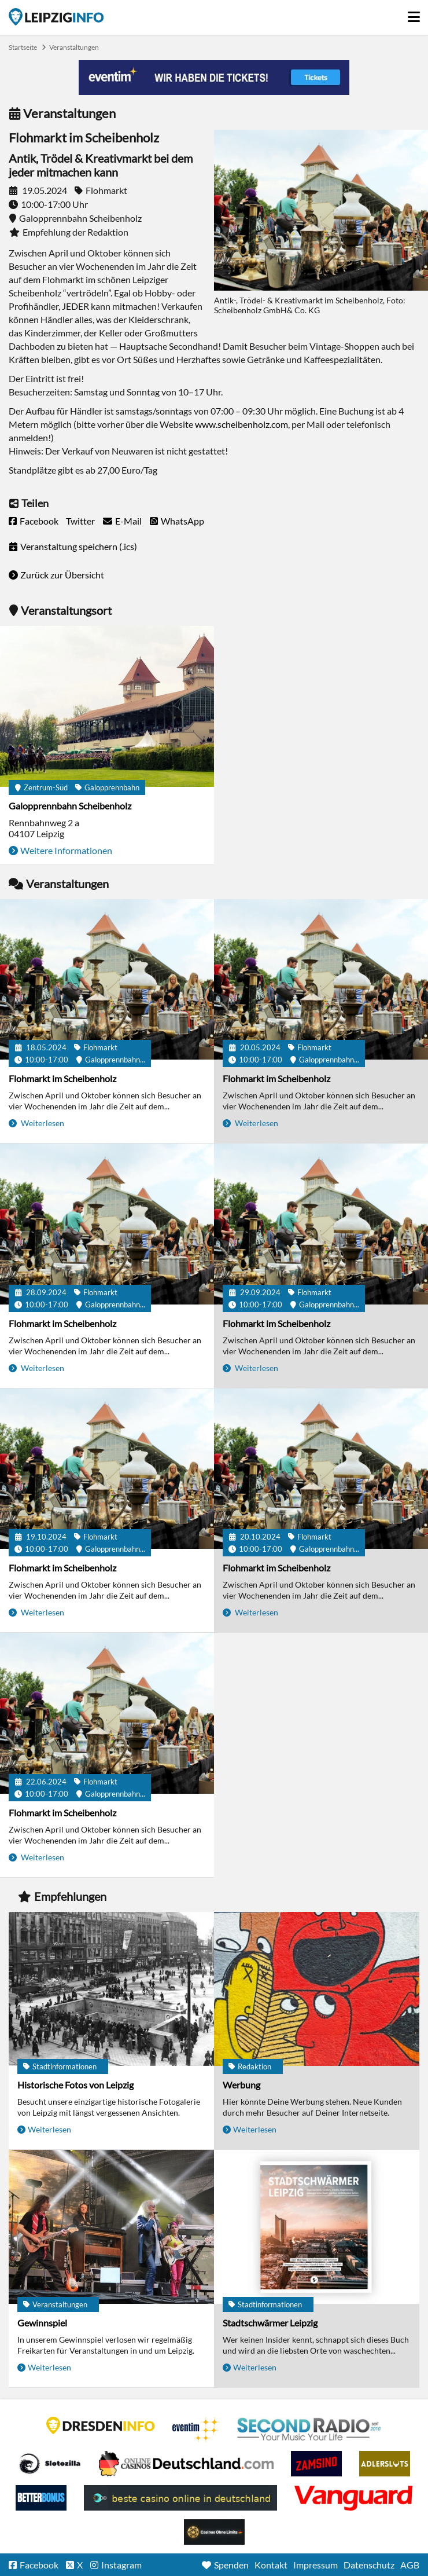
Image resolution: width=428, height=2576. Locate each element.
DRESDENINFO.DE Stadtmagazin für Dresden (100, 2425)
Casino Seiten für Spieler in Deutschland (50, 2463)
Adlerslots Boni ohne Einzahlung (384, 2463)
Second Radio (309, 2429)
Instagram (121, 2564)
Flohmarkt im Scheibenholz (62, 1078)
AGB (409, 2564)
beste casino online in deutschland (180, 2498)
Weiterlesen (41, 1123)
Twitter (80, 520)
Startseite (56, 16)
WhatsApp (182, 520)
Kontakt (270, 2564)
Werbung (241, 2084)
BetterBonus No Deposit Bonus (41, 2498)
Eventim (196, 2429)
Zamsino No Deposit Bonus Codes (316, 2463)
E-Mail (128, 520)
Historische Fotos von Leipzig (75, 2084)
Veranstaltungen (74, 47)
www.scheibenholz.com (241, 424)
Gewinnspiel (42, 2322)
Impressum (315, 2564)
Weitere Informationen (66, 850)
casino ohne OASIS (353, 2498)
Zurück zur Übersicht (62, 574)
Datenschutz (369, 2564)
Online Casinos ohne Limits (214, 2532)
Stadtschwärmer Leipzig (270, 2322)
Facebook (39, 520)
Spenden (231, 2564)
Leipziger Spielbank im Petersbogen (186, 2463)
